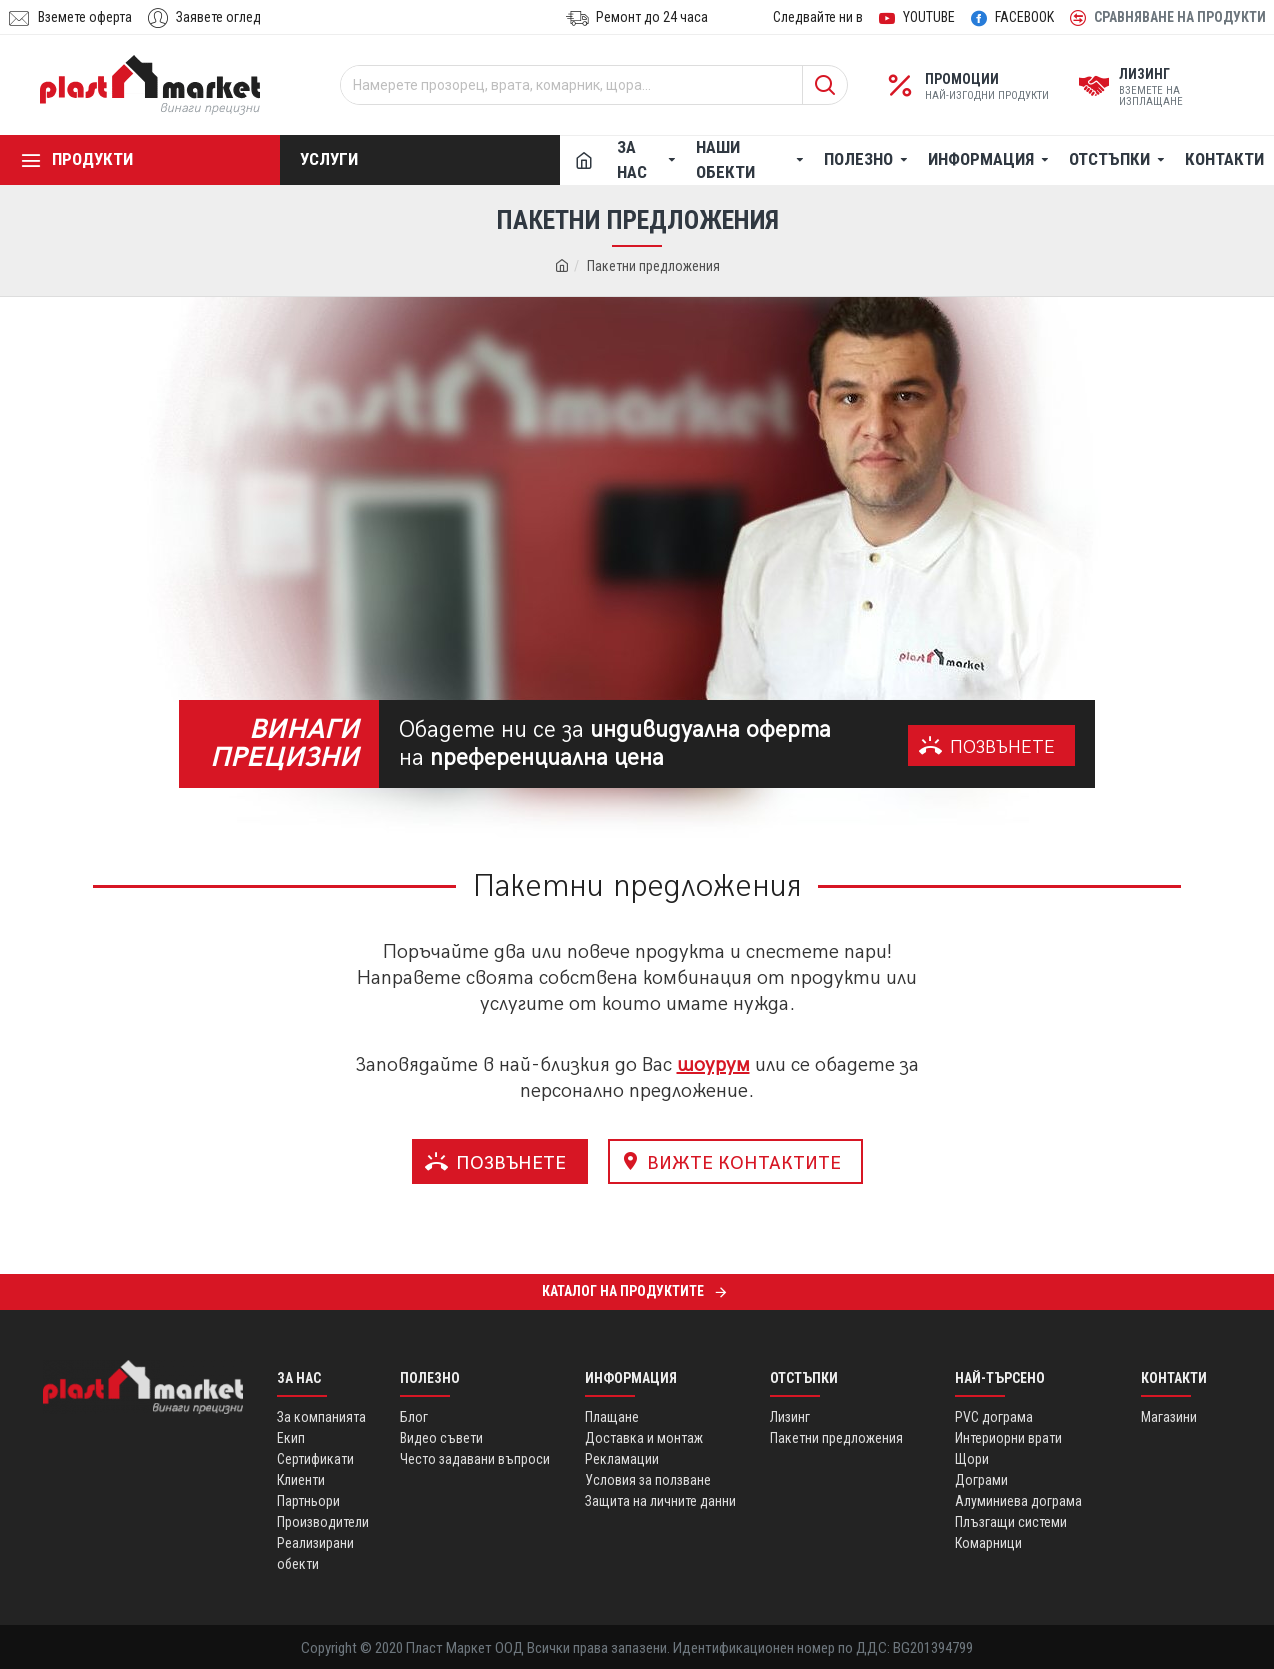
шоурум (713, 1065)
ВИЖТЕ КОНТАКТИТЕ (744, 1163)
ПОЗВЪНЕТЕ (1002, 747)
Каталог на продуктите (623, 1291)
